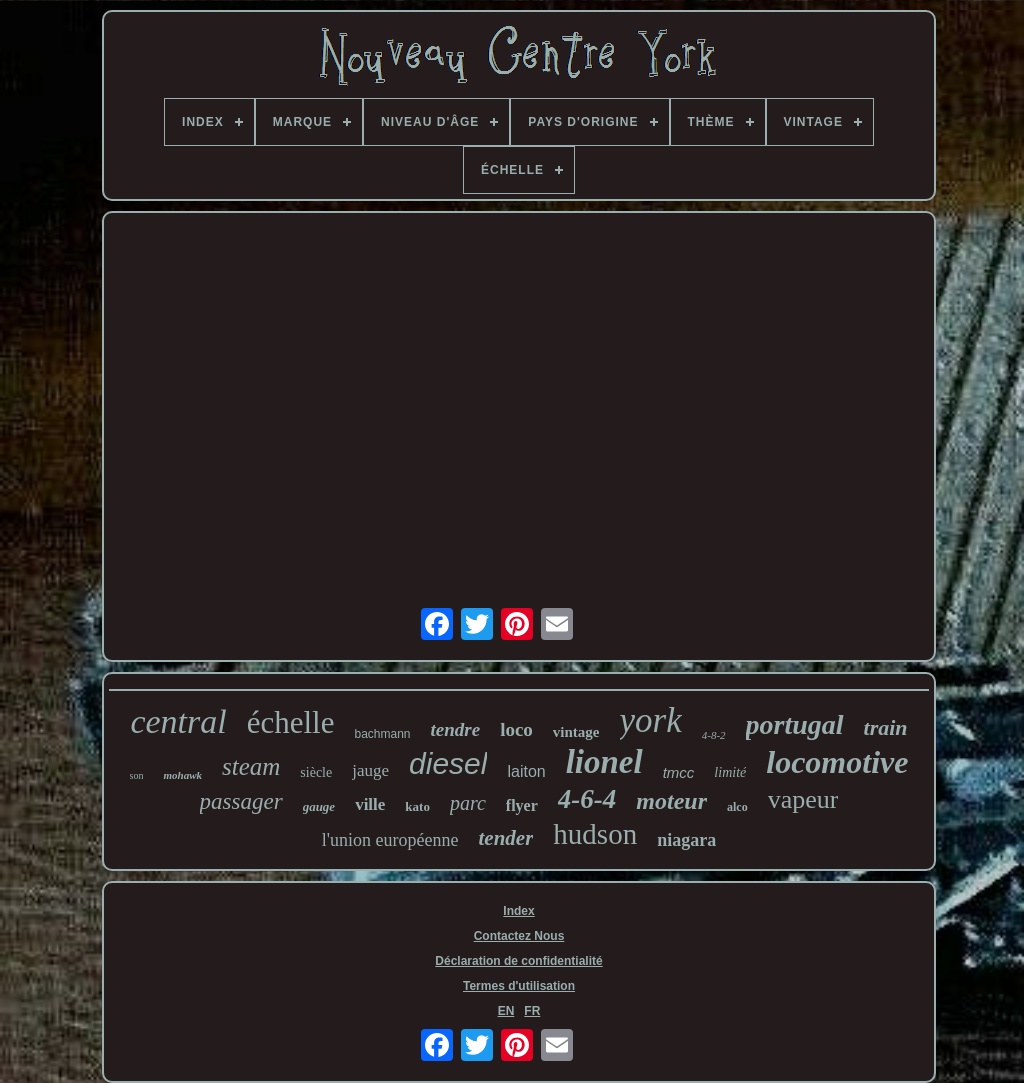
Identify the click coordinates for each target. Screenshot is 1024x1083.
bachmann (382, 734)
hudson (595, 834)
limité (730, 772)
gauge (319, 806)
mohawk (182, 775)
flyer (522, 805)
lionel (604, 762)
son (137, 775)
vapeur (803, 799)
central (178, 721)
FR (532, 1011)
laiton (526, 771)
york (651, 720)
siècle (316, 772)
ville (370, 804)
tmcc (679, 772)
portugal (795, 724)
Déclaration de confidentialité (518, 961)
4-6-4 (587, 799)
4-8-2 (714, 735)
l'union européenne (390, 840)
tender (506, 838)
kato (417, 806)
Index (518, 911)
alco (737, 807)
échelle (291, 722)
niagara (686, 840)
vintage (576, 732)
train (886, 727)
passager (241, 801)
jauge (370, 770)
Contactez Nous (519, 936)
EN (506, 1011)
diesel (448, 763)
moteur (671, 801)
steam (251, 766)
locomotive (837, 762)
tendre (456, 729)
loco (516, 729)
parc (468, 803)
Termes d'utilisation (519, 986)
